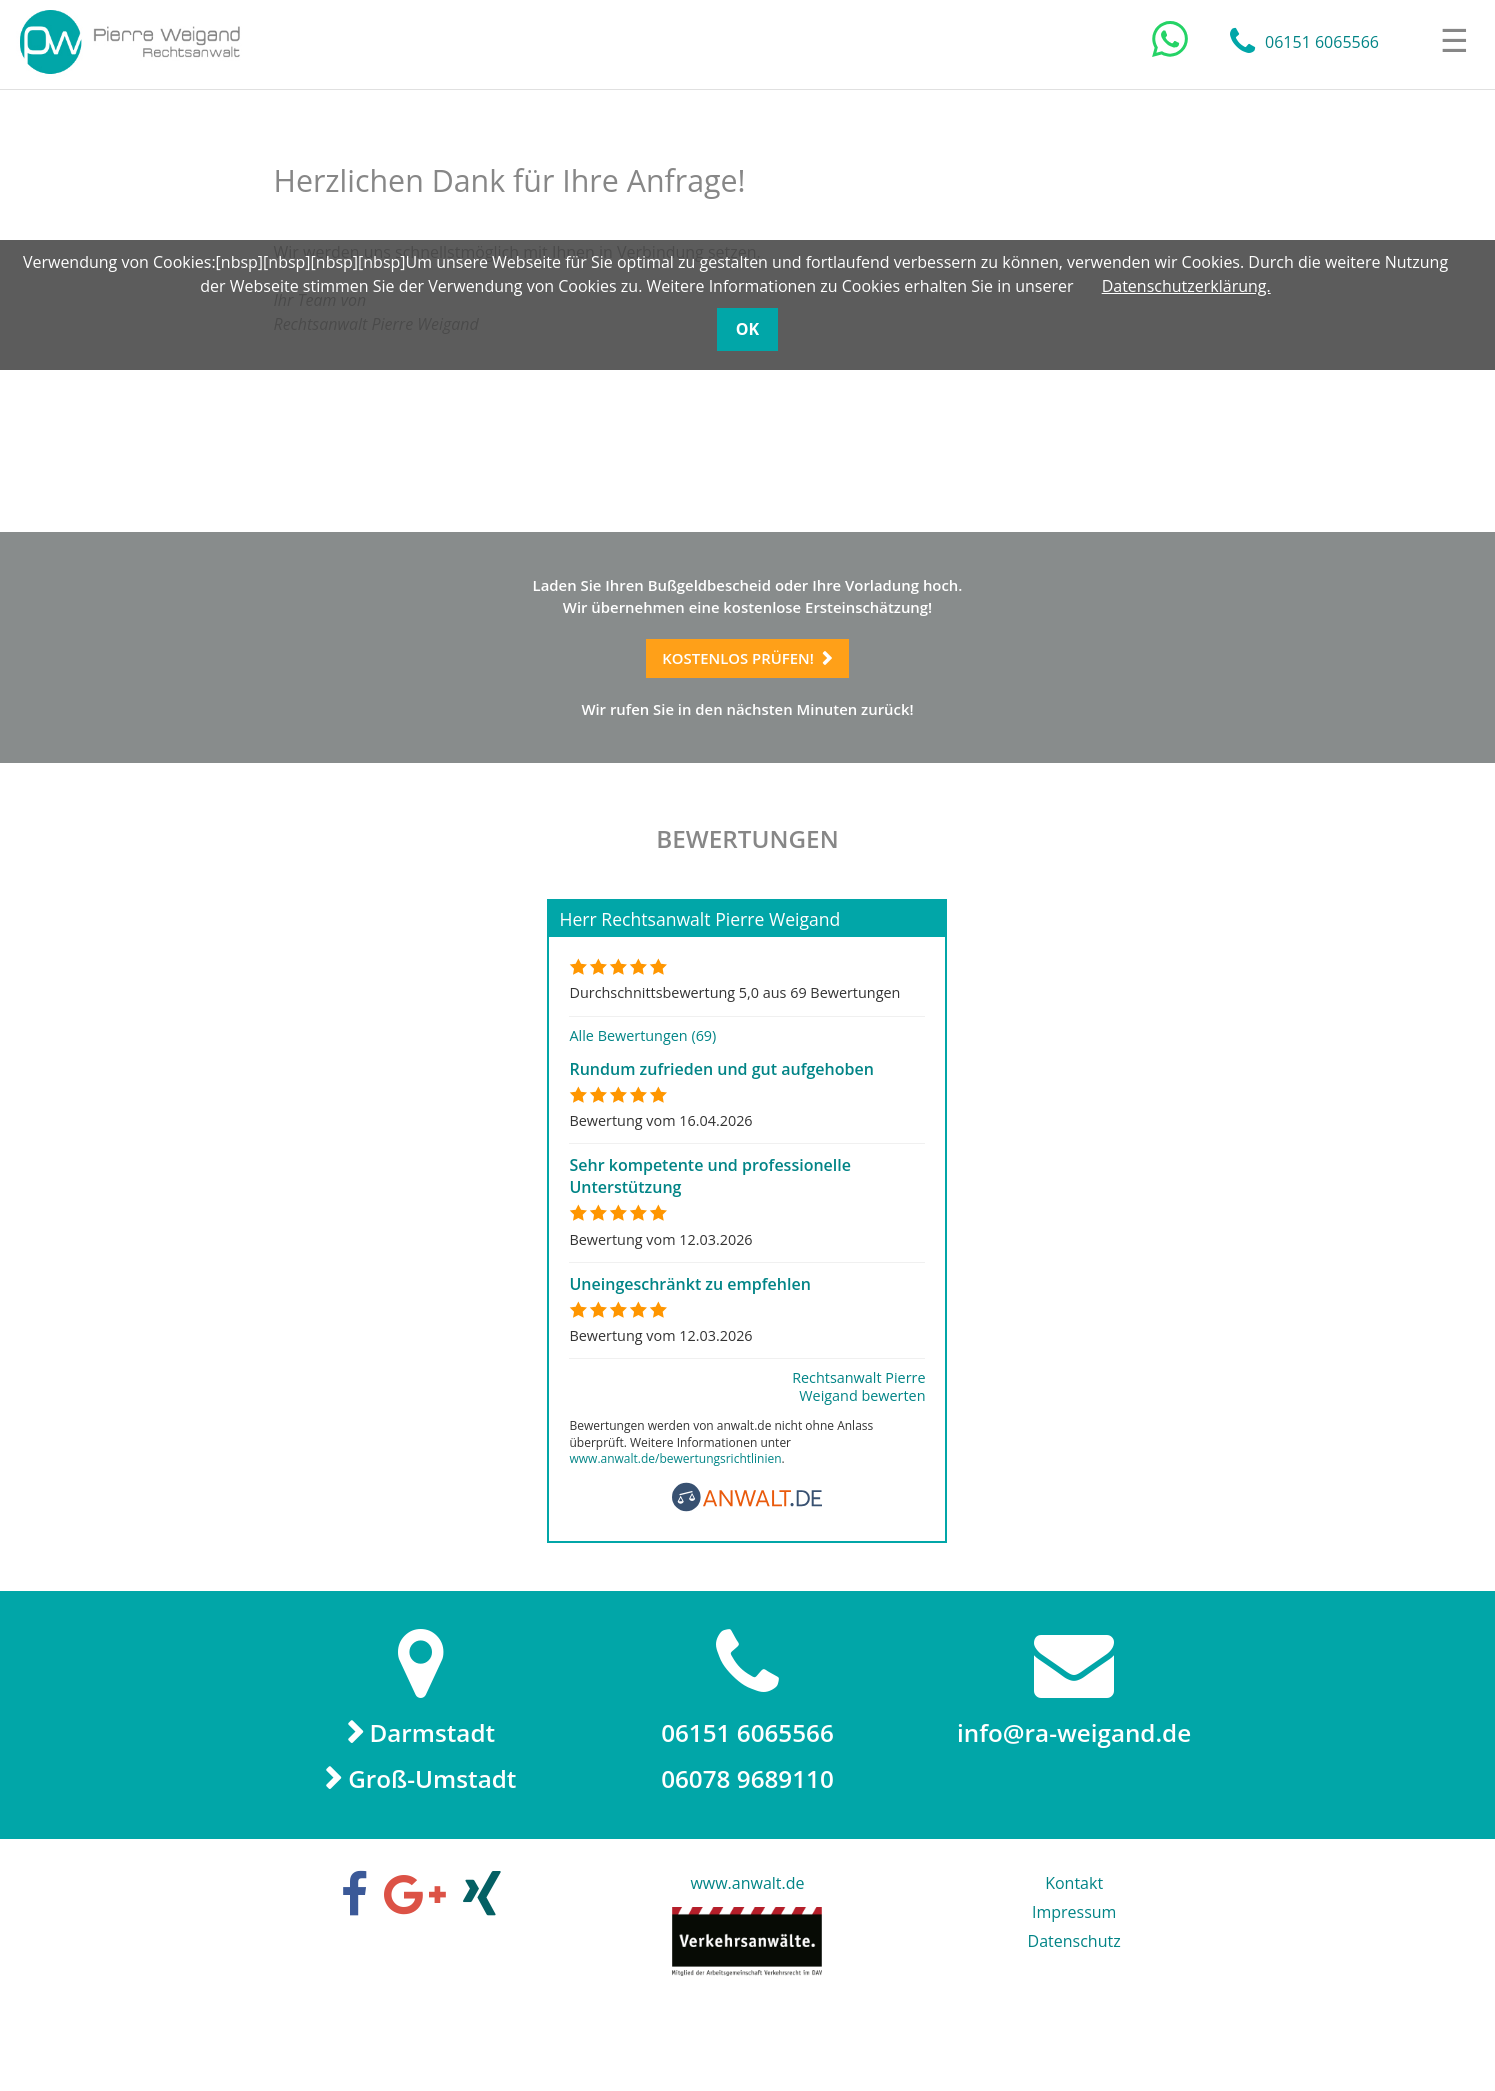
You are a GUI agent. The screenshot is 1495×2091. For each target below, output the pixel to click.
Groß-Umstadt (434, 1845)
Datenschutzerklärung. (1186, 286)
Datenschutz (1074, 2011)
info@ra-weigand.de (1074, 1792)
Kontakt (1074, 1953)
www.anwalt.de (747, 1953)
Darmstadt (434, 1792)
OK (747, 329)
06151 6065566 (1322, 45)
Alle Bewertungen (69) (642, 1091)
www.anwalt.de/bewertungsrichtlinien (675, 1514)
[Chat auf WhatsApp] (1170, 43)
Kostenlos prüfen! (734, 679)
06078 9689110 (747, 1844)
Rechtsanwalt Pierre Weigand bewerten (858, 1443)
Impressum (1074, 1982)
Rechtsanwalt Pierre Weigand (141, 45)
